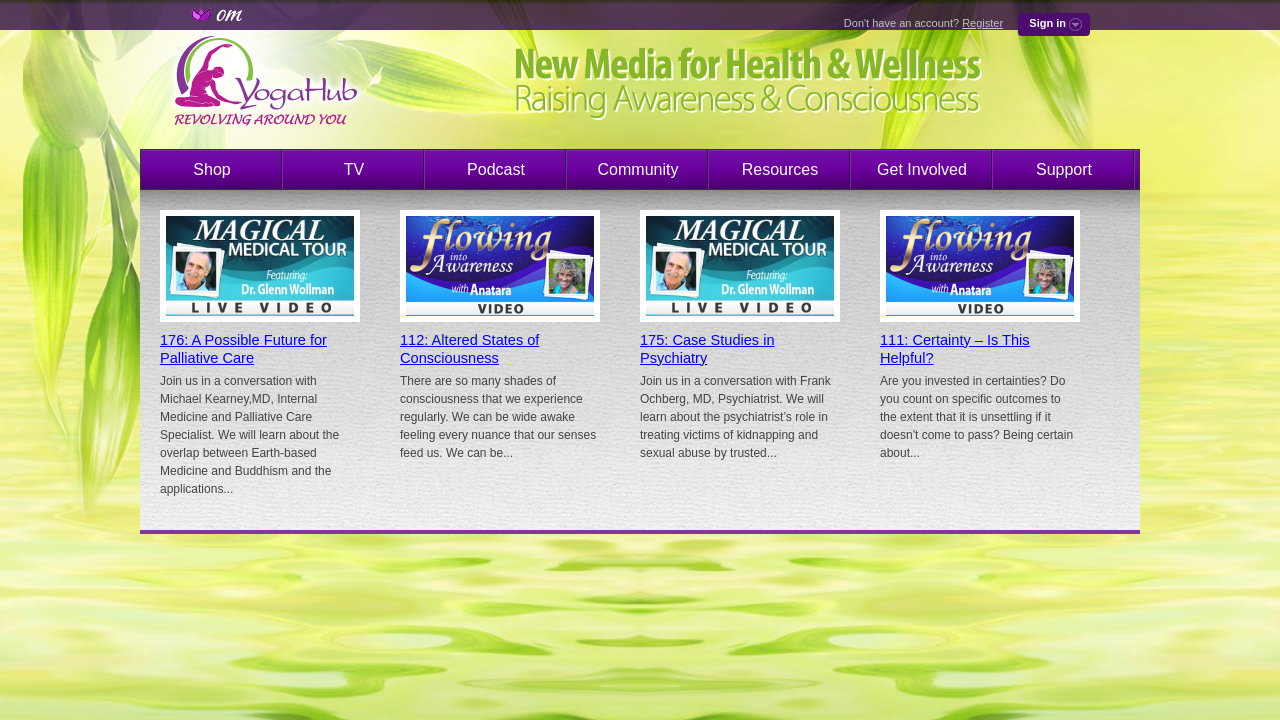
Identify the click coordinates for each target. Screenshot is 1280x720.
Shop (211, 169)
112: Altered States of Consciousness (469, 349)
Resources (780, 169)
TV (354, 169)
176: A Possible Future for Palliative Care (243, 349)
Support (1064, 169)
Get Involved (922, 169)
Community (638, 169)
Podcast (496, 169)
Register (982, 23)
